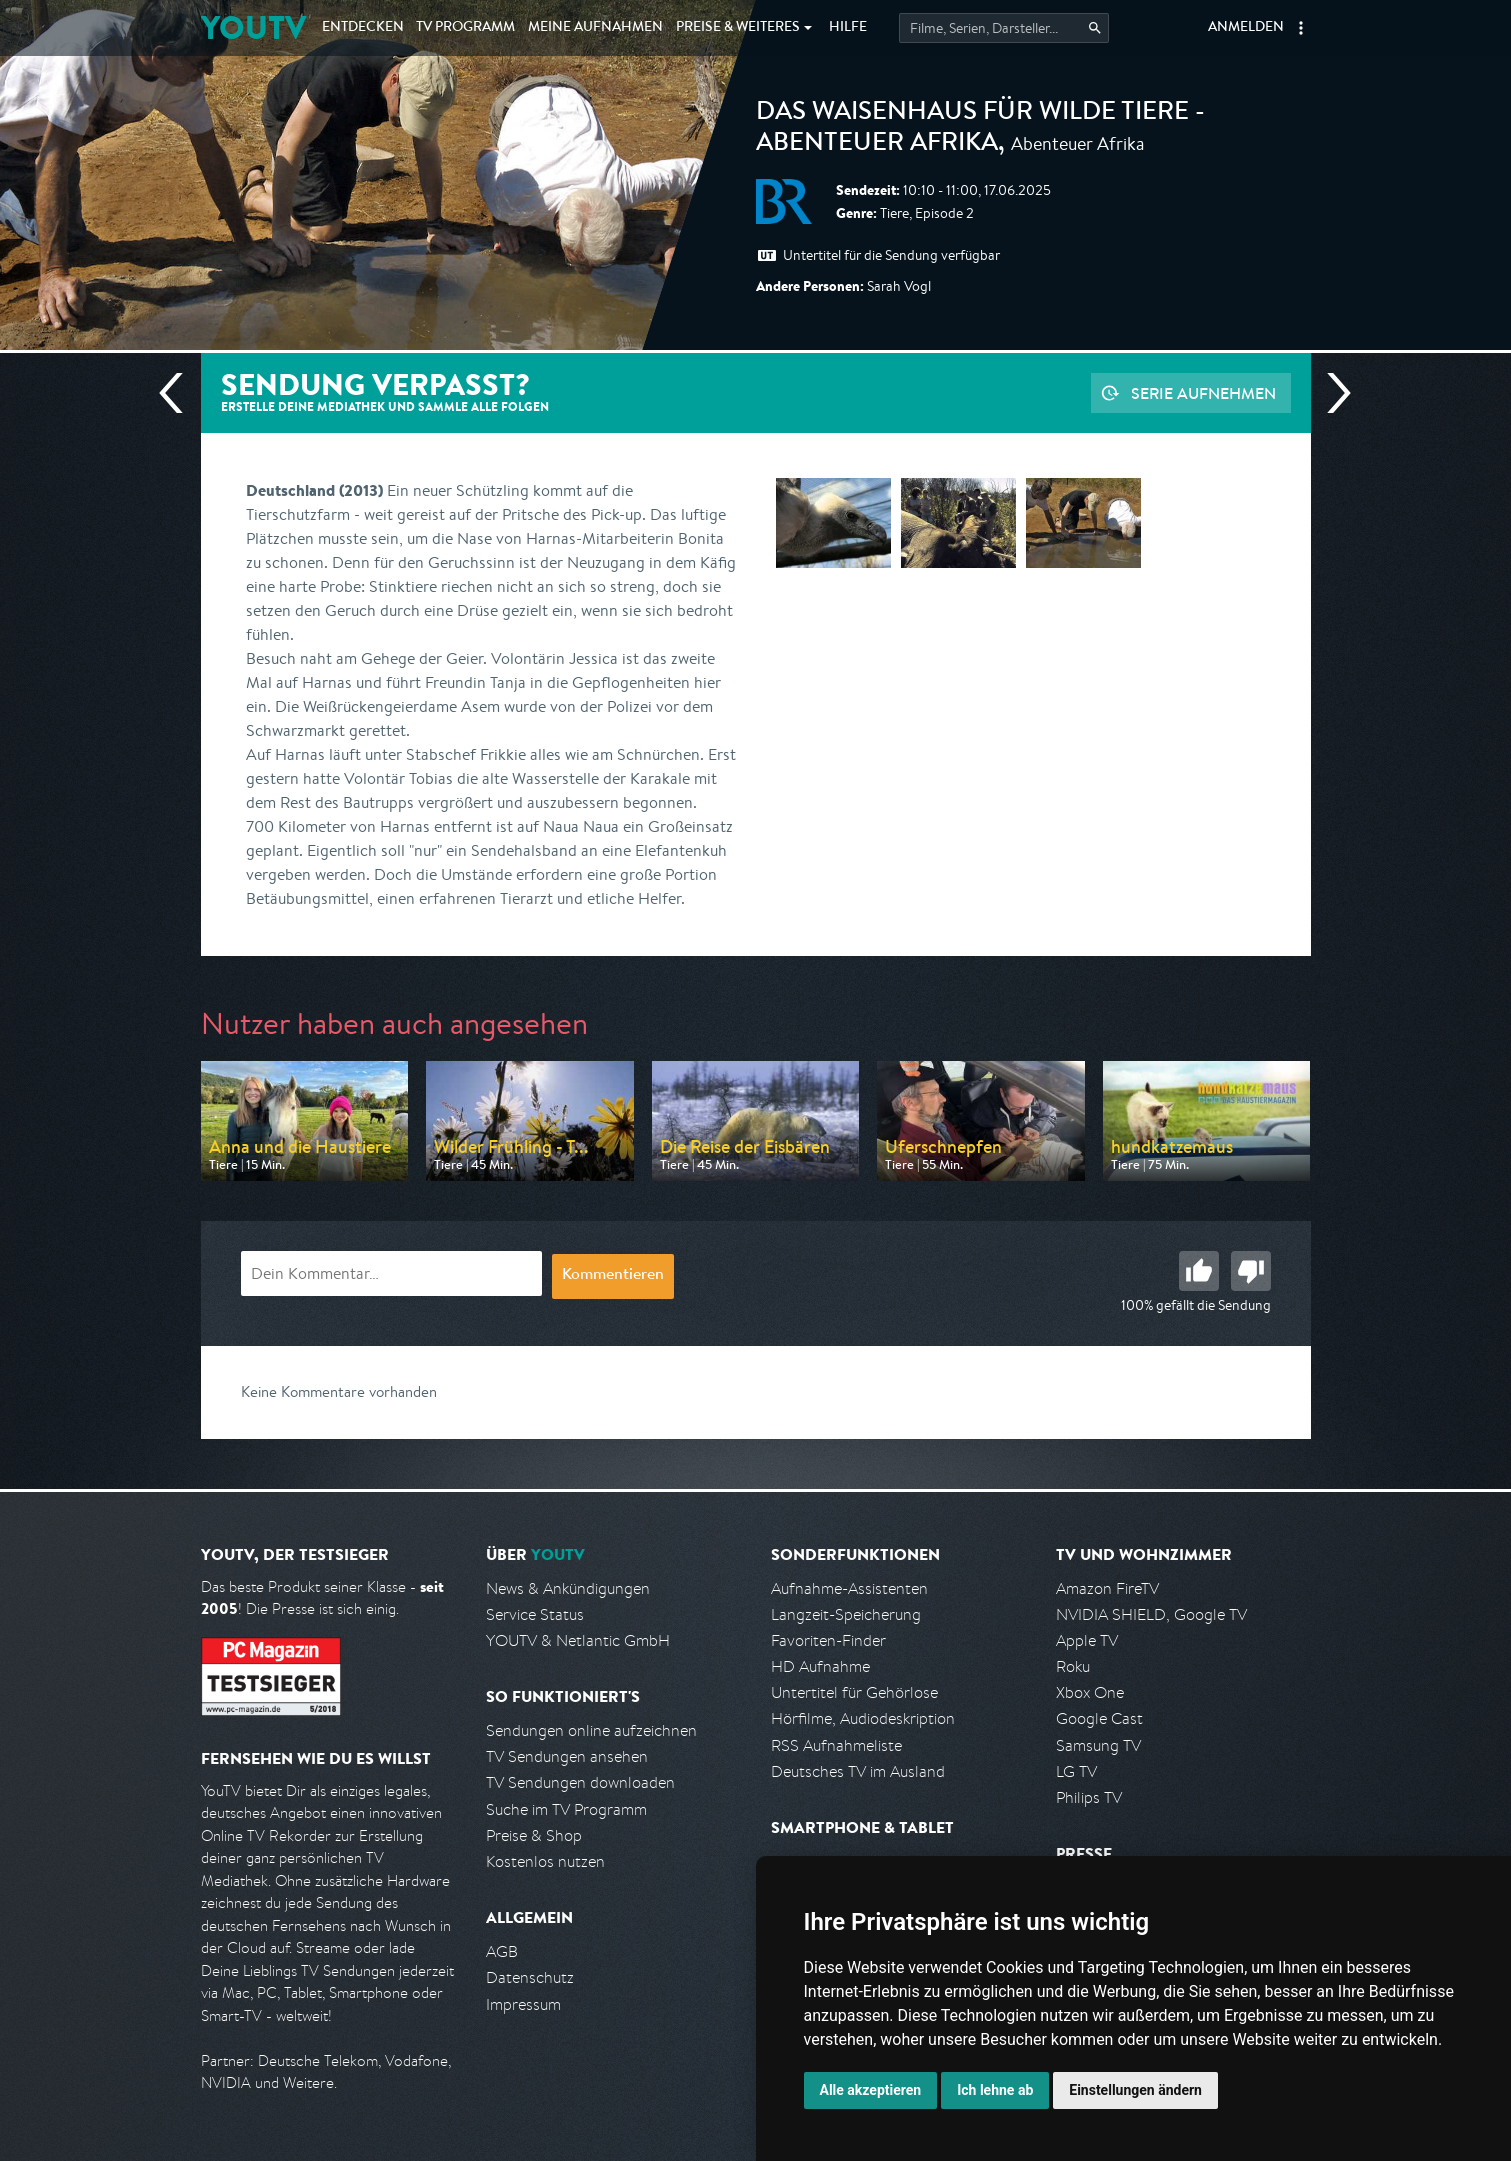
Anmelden (1246, 28)
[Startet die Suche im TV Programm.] (1004, 28)
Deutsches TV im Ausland (858, 1771)
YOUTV (253, 27)
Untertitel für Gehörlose (854, 1692)
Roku (1073, 1666)
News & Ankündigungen (568, 1588)
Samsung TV (1098, 1745)
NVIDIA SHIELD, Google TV (1151, 1614)
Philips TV (1089, 1797)
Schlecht (1251, 1271)
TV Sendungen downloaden (580, 1782)
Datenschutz (530, 1977)
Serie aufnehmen (1203, 393)
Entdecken (363, 28)
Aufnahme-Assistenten (849, 1588)
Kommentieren (613, 1276)
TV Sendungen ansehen (567, 1756)
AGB (502, 1951)
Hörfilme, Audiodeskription (863, 1718)
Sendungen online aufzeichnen (591, 1730)
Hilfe (848, 28)
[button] (1301, 28)
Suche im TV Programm (566, 1809)
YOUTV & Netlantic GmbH (578, 1640)
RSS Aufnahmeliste (836, 1745)
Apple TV (1087, 1640)
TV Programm (465, 28)
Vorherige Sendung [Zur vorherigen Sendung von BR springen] (179, 393)
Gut (1199, 1271)
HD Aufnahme (820, 1666)
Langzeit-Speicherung (846, 1614)
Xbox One (1090, 1692)
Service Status (535, 1614)
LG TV (1076, 1771)
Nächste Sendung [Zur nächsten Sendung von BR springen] (1331, 393)
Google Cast (1099, 1718)
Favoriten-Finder (828, 1640)
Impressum (523, 2004)
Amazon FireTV (1107, 1588)
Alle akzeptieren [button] (871, 2090)
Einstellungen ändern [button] (1135, 2090)
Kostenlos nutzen (545, 1861)
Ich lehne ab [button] (995, 2090)
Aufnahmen (595, 28)
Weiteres (738, 28)
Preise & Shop (534, 1835)
